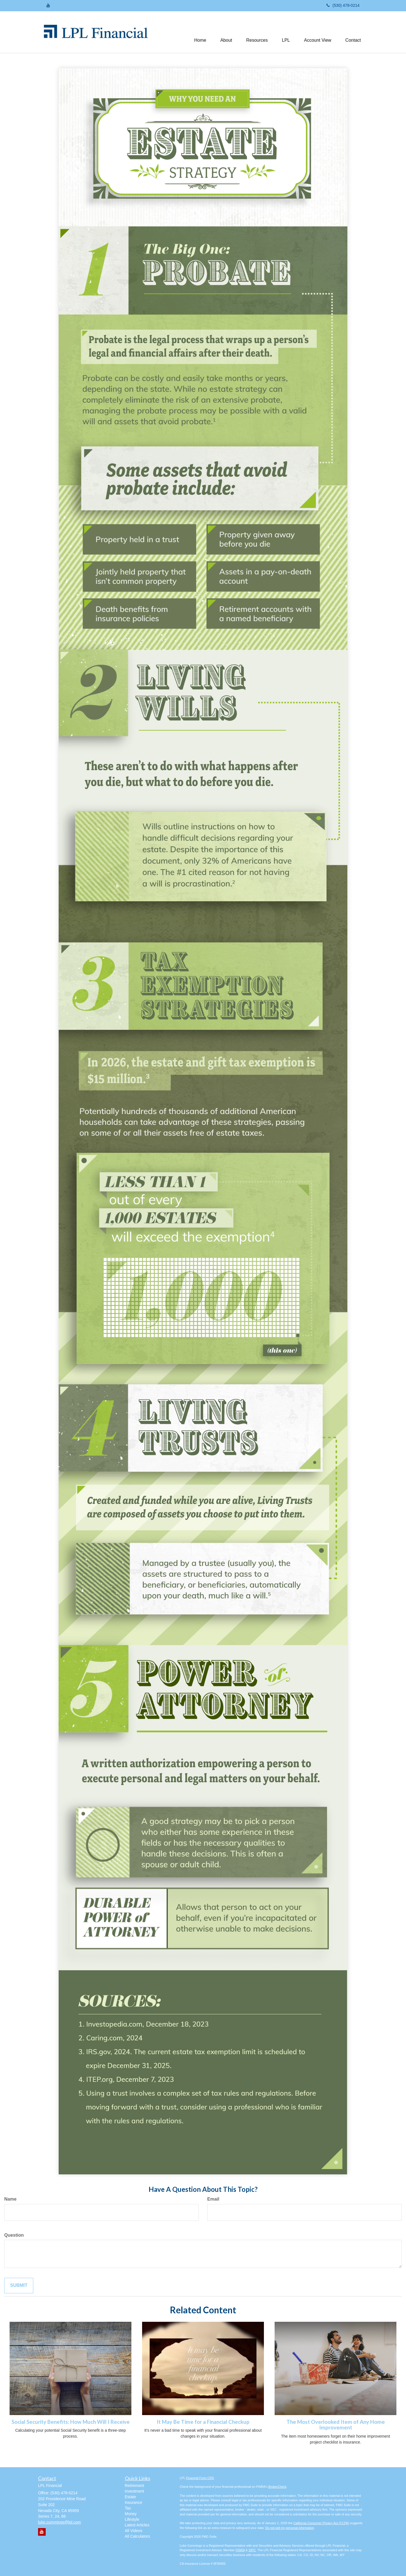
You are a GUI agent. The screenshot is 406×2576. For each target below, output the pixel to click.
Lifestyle (132, 2519)
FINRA (240, 2550)
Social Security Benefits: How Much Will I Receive (71, 2422)
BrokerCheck (277, 2486)
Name (10, 2199)
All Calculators (137, 2536)
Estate (130, 2497)
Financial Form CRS (200, 2478)
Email (213, 2199)
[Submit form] (18, 2285)
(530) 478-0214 (342, 5)
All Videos (133, 2530)
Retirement (134, 2485)
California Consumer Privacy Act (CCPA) (321, 2523)
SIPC (252, 2550)
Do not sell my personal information (289, 2527)
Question (14, 2235)
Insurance (133, 2502)
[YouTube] (48, 5)
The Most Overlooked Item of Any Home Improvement (335, 2425)
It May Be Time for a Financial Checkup (203, 2422)
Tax (128, 2508)
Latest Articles (137, 2525)
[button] (226, 32)
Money (131, 2513)
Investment (134, 2491)
